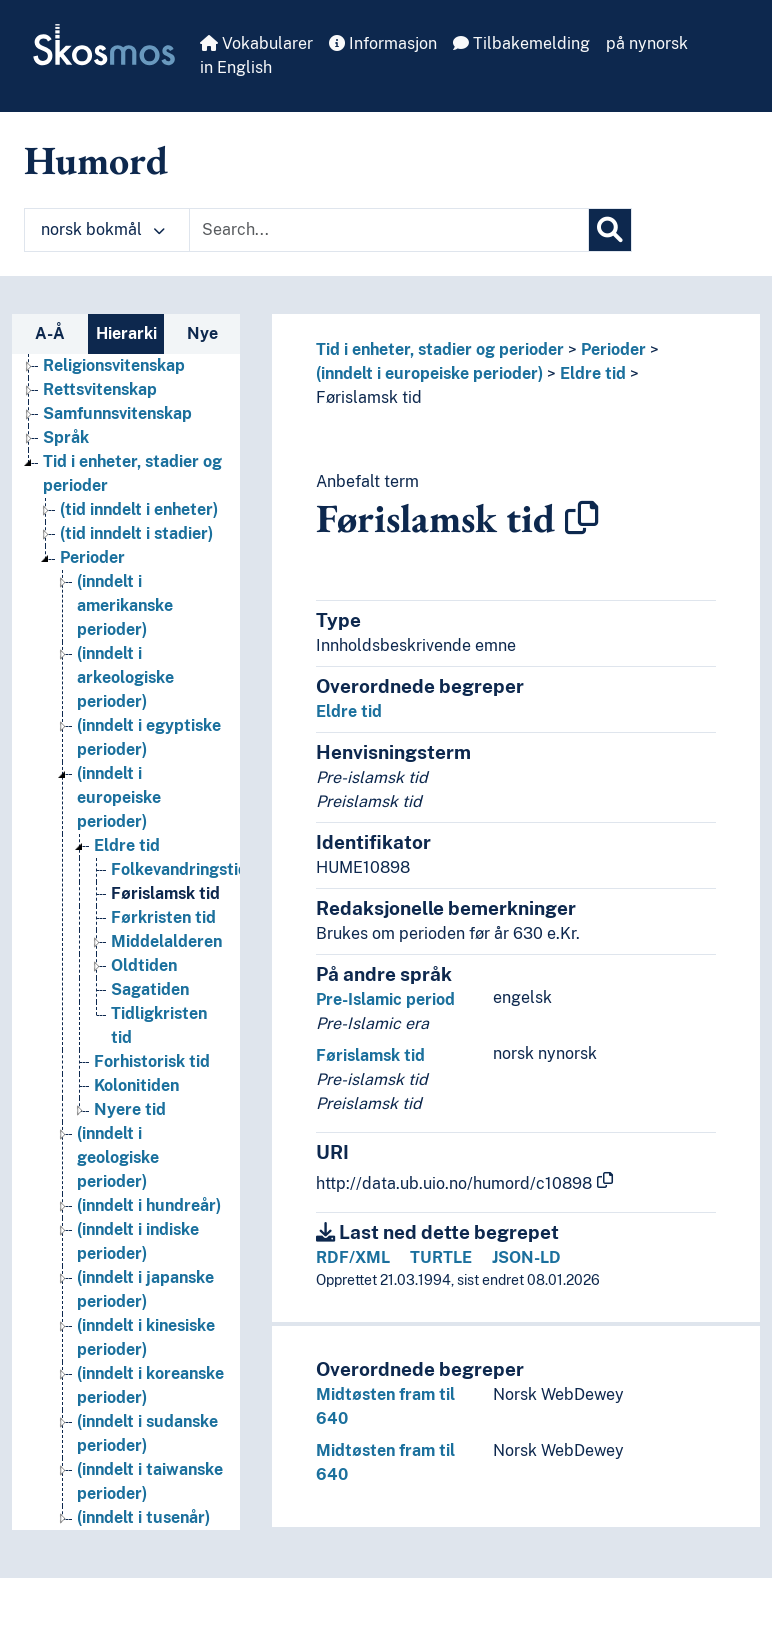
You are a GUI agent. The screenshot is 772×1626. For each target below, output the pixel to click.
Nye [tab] (202, 333)
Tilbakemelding (521, 43)
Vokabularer (256, 43)
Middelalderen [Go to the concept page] (166, 941)
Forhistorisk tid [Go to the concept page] (152, 1061)
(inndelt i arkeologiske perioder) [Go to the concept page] (125, 677)
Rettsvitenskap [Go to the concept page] (100, 389)
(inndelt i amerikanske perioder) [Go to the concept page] (125, 605)
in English (236, 67)
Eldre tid (593, 373)
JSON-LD (526, 1257)
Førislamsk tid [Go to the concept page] (165, 893)
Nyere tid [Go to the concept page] (130, 1109)
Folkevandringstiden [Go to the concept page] (188, 869)
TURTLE (441, 1257)
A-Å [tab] (50, 333)
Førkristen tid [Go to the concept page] (163, 917)
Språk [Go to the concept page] (66, 437)
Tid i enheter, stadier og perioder (440, 349)
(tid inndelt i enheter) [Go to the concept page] (139, 509)
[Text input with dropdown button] (389, 230)
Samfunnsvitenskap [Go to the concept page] (117, 413)
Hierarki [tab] (126, 333)
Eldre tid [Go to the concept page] (127, 845)
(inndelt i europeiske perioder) (429, 373)
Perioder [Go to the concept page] (92, 557)
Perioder (613, 349)
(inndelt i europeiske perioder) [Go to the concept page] (119, 797)
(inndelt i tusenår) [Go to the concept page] (143, 1517)
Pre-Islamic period (385, 999)
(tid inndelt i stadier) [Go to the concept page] (136, 533)
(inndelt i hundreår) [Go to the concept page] (149, 1205)
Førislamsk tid (369, 397)
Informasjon (383, 43)
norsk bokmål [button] (103, 229)
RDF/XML (353, 1257)
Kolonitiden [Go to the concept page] (136, 1085)
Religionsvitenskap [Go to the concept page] (114, 365)
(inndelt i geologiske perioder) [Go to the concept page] (118, 1157)
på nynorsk (647, 43)
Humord (96, 160)
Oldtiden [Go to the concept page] (144, 965)
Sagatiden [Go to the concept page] (150, 989)
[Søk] (610, 230)
